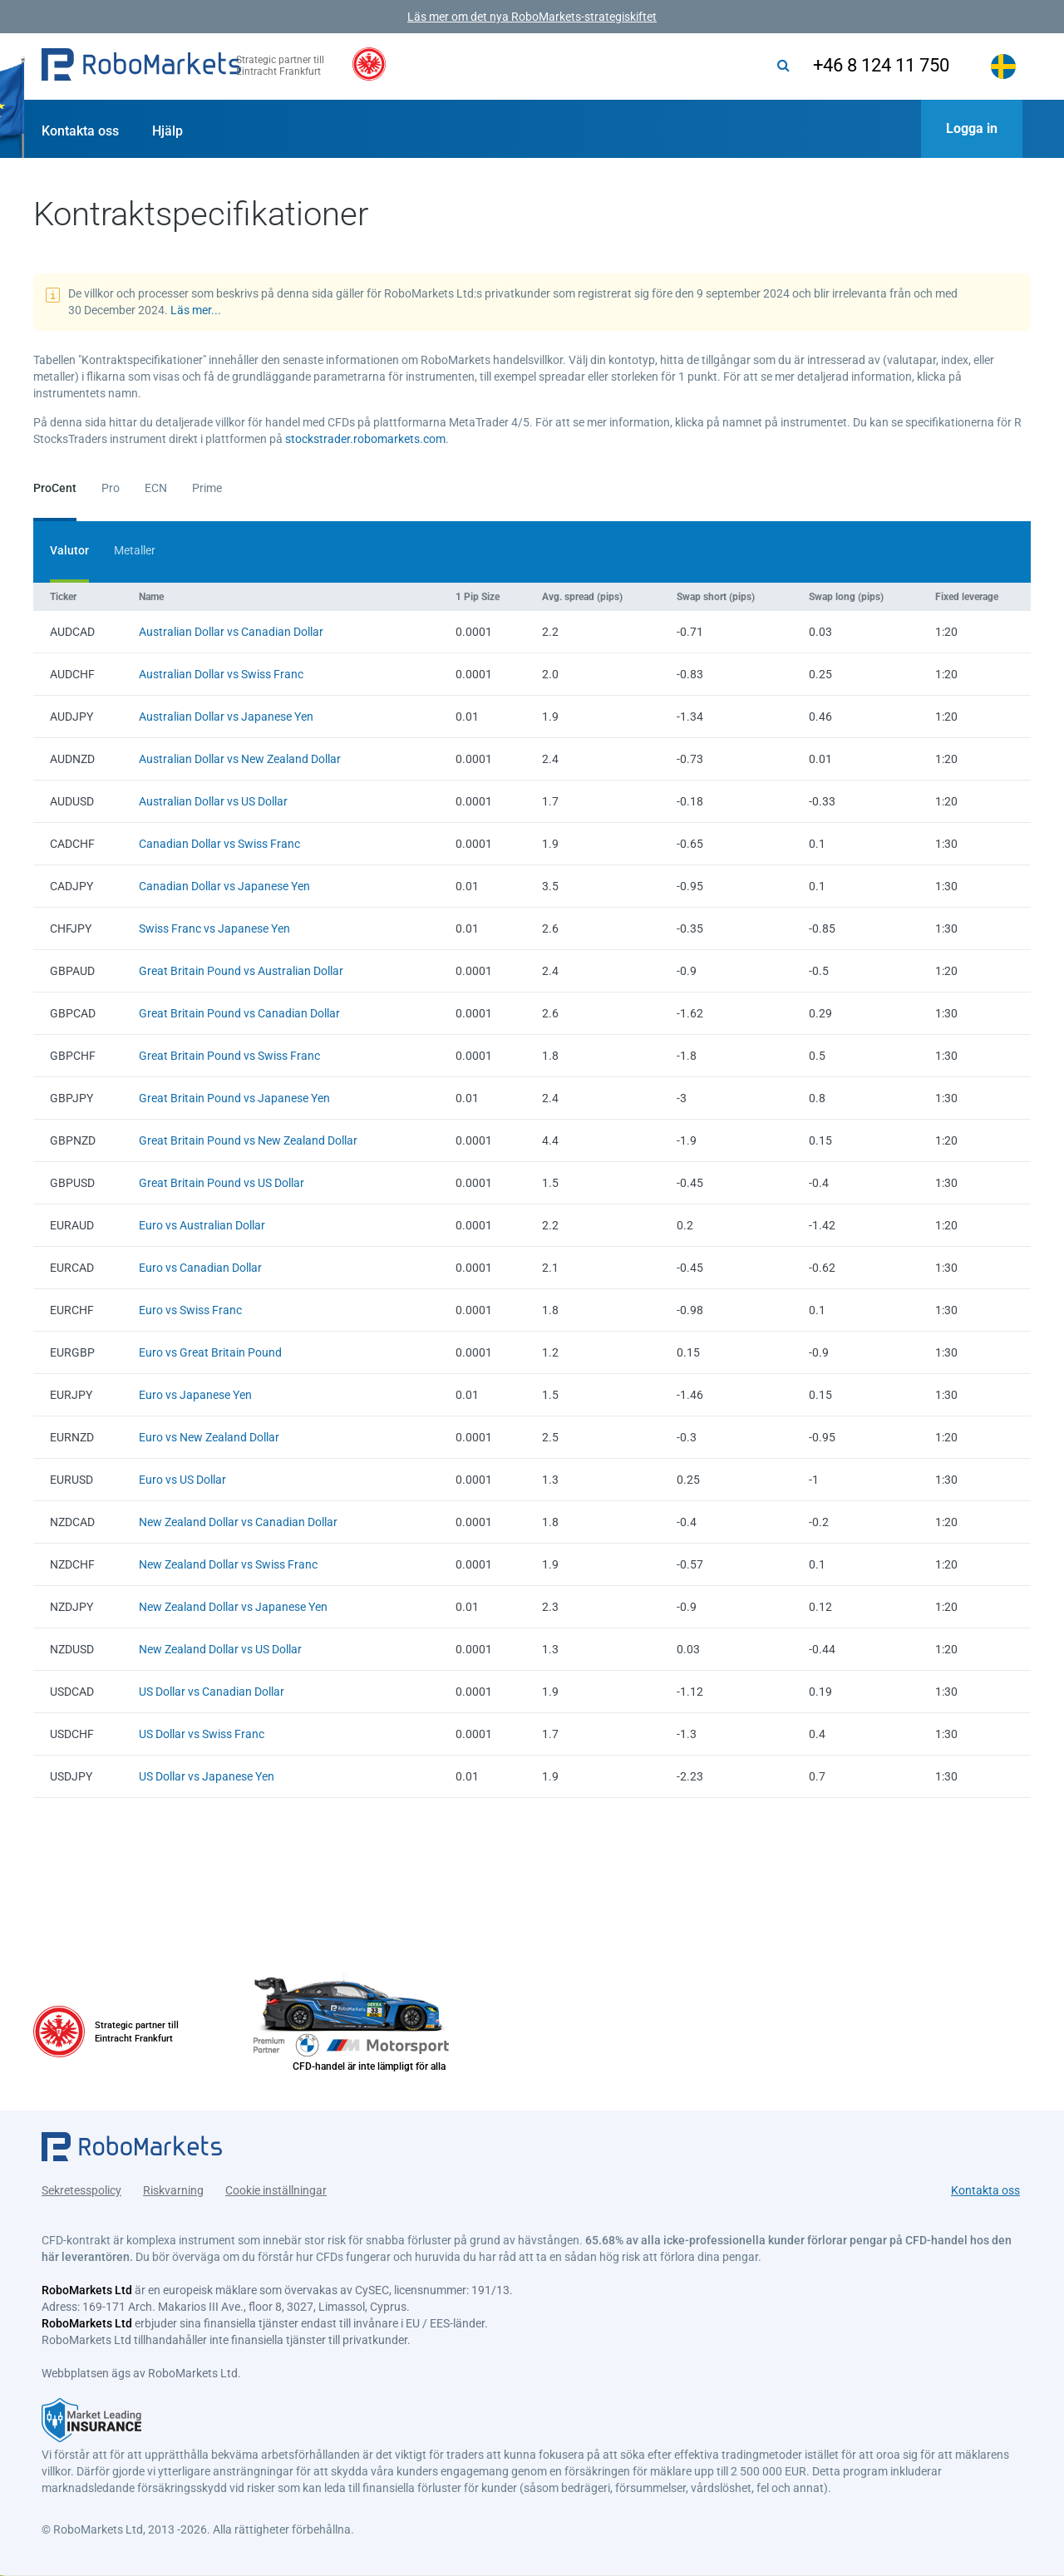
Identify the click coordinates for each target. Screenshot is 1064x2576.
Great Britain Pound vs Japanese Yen (234, 1098)
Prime (207, 488)
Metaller (134, 550)
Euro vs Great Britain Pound (210, 1352)
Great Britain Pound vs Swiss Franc (229, 1055)
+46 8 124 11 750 (871, 65)
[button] (141, 66)
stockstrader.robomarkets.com (365, 439)
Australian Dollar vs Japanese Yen (226, 716)
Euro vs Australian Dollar (202, 1225)
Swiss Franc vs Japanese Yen (214, 928)
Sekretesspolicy (81, 2187)
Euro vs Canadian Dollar (200, 1267)
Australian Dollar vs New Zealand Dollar (240, 759)
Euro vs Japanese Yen (195, 1394)
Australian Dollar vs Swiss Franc (221, 674)
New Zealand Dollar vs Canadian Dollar (238, 1522)
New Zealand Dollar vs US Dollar (220, 1649)
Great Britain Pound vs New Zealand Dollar (248, 1140)
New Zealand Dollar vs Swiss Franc (228, 1564)
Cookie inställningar (276, 2187)
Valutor (69, 550)
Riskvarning (173, 2187)
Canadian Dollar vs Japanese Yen (224, 886)
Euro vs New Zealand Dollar (209, 1437)
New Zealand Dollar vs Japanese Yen (233, 1606)
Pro (110, 488)
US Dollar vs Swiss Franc (201, 1734)
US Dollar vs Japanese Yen (206, 1776)
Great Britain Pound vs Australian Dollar (241, 971)
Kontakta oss (80, 131)
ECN (156, 488)
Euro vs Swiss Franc (190, 1310)
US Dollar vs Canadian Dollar (211, 1691)
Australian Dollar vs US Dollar (213, 801)
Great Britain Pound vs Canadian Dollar (239, 1013)
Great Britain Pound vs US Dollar (221, 1182)
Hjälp (167, 131)
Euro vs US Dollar (182, 1479)
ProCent (54, 488)
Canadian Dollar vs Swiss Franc (219, 843)
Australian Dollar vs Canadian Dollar (231, 631)
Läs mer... (195, 310)
